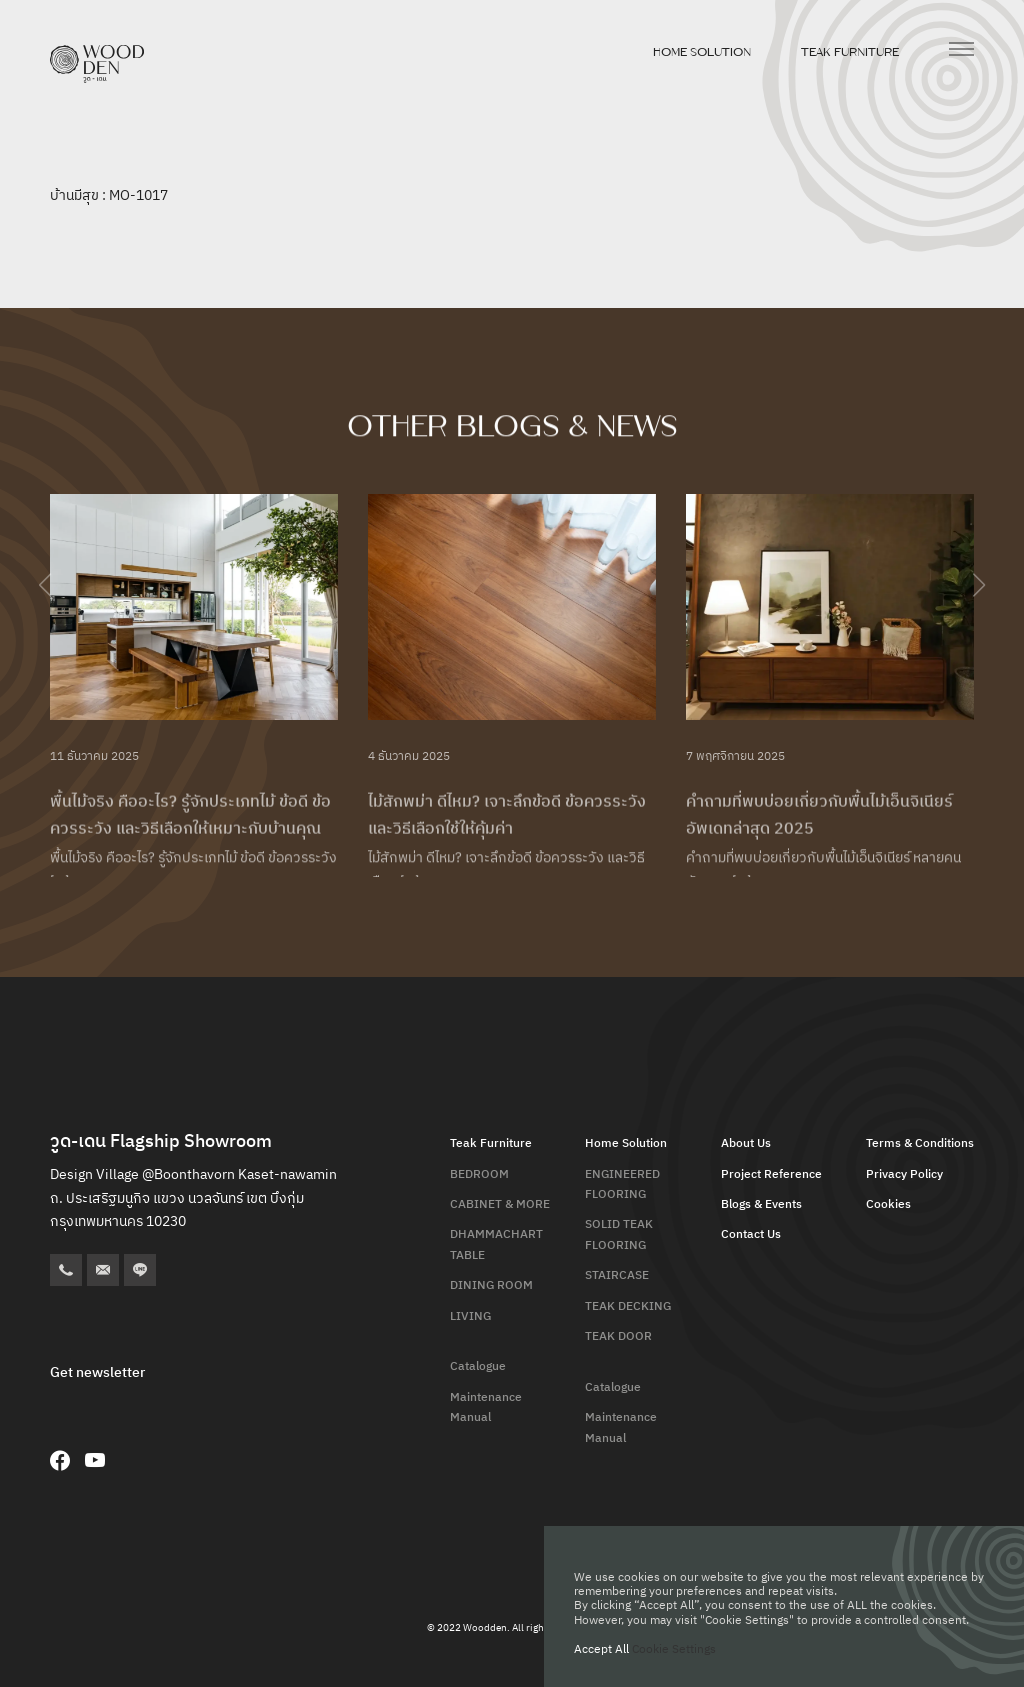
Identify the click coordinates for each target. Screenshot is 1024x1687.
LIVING (470, 1316)
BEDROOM (479, 1174)
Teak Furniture (850, 52)
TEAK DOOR (618, 1336)
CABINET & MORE (500, 1204)
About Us (746, 1143)
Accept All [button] (601, 1649)
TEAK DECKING (628, 1306)
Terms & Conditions (920, 1143)
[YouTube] (95, 1460)
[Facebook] (60, 1460)
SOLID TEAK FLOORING (619, 1234)
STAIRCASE (617, 1275)
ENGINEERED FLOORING (622, 1184)
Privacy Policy (904, 1174)
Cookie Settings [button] (674, 1649)
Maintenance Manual (486, 1407)
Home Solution (702, 52)
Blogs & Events (761, 1204)
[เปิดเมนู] (961, 49)
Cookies (888, 1204)
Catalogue (478, 1366)
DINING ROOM (491, 1285)
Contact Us (751, 1234)
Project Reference (771, 1174)
